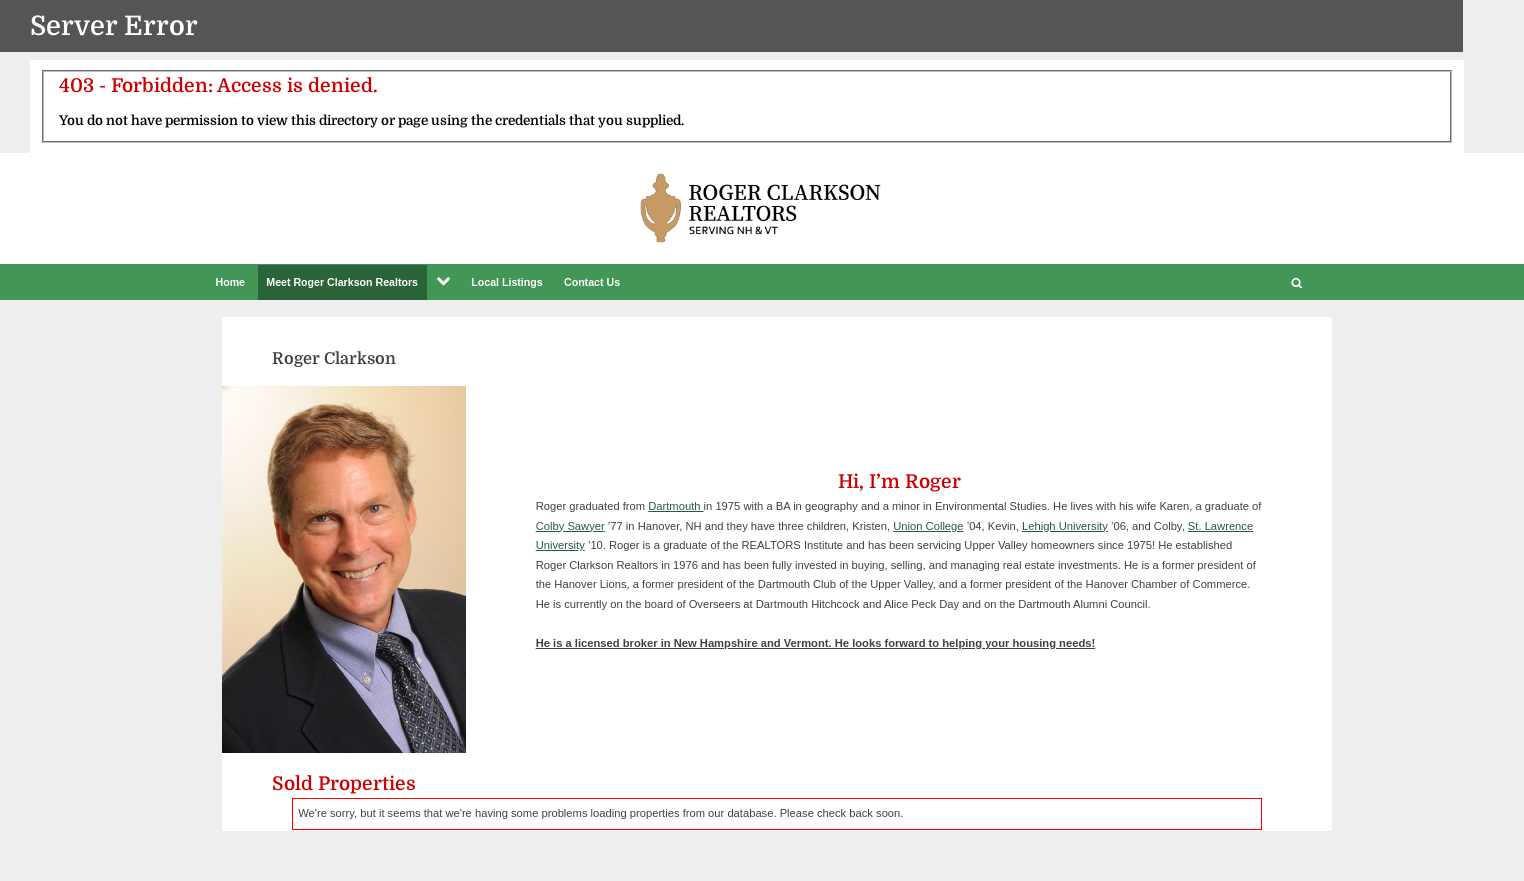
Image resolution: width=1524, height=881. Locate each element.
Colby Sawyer (570, 526)
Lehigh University (1065, 526)
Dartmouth (675, 506)
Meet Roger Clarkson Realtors (342, 282)
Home (231, 282)
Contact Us (592, 282)
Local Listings (506, 282)
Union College (928, 526)
